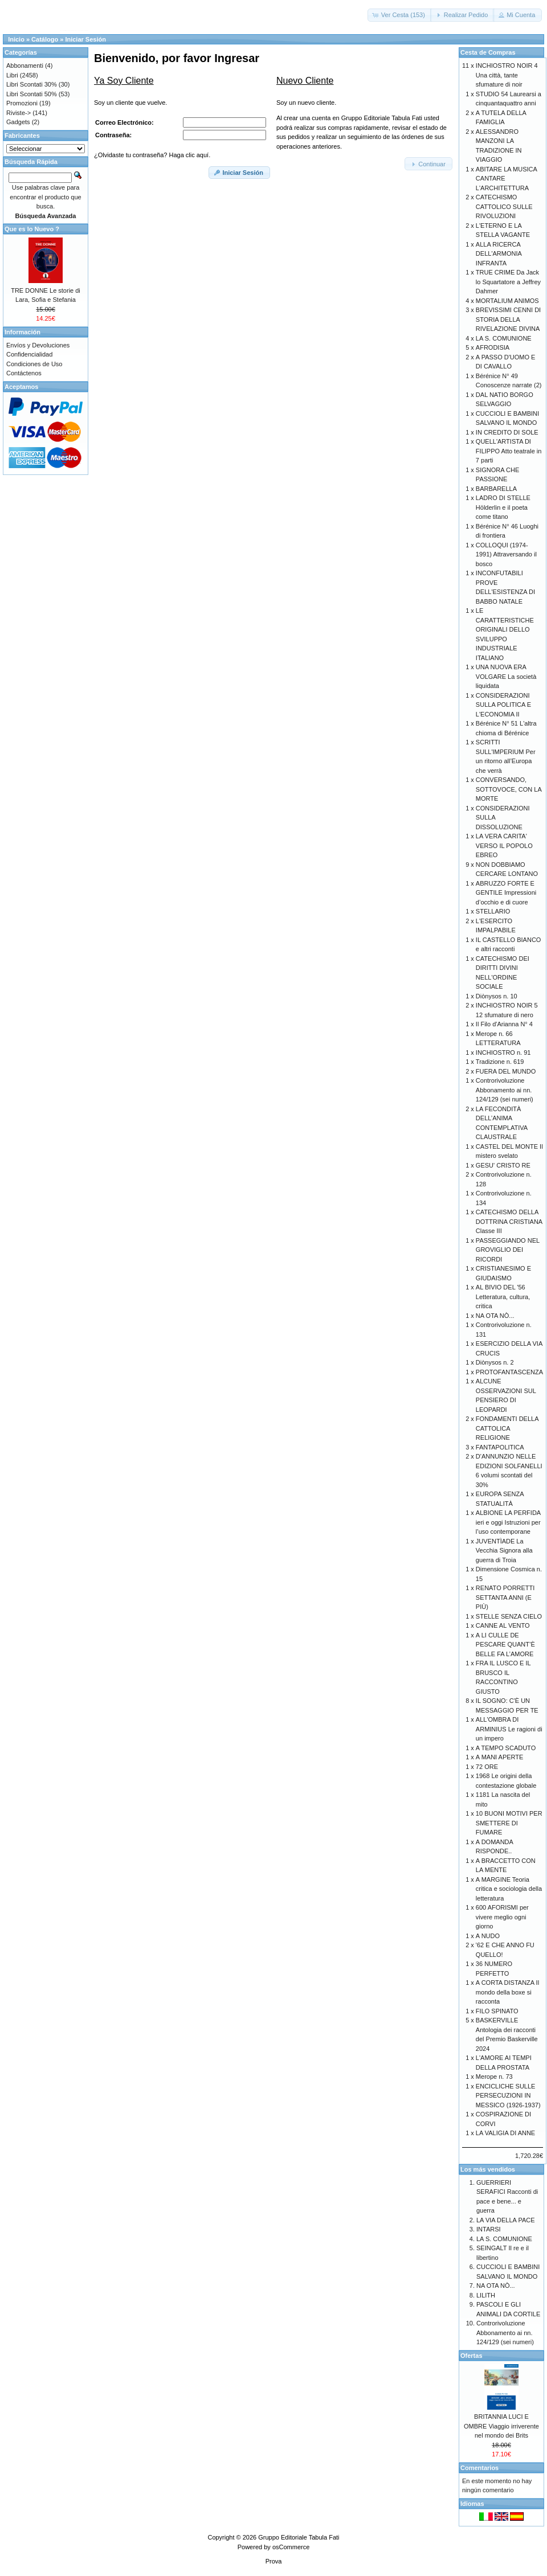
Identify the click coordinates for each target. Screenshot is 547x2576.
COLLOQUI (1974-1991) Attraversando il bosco (506, 554)
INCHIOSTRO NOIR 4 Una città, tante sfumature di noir (507, 75)
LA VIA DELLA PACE (505, 2220)
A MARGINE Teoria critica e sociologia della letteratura (509, 1889)
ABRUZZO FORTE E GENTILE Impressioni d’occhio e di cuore (506, 893)
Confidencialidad (29, 354)
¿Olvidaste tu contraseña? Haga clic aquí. (152, 154)
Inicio (16, 39)
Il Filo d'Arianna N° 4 (504, 1024)
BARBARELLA (496, 488)
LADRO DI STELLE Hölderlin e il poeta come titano (503, 507)
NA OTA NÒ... (495, 1315)
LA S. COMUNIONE (504, 338)
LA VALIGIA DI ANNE (505, 2132)
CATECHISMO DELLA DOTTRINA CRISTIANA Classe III (509, 1221)
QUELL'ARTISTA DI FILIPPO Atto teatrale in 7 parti (509, 451)
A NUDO (488, 1935)
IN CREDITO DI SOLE (507, 432)
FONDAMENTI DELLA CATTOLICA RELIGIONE (507, 1428)
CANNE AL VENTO (503, 1625)
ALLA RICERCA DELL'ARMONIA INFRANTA (498, 254)
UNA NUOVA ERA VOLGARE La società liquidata (506, 676)
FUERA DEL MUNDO (506, 1071)
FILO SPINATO (497, 2011)
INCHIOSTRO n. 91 (503, 1052)
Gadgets (18, 121)
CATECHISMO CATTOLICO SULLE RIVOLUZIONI (504, 206)
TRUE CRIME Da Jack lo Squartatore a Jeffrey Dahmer (508, 281)
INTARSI (488, 2229)
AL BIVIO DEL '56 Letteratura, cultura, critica (503, 1296)
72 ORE (487, 1766)
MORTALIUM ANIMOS (507, 300)
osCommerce (290, 2547)
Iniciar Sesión (85, 39)
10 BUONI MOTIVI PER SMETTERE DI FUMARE (509, 1823)
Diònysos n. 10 (496, 996)
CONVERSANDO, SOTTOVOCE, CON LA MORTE (508, 789)
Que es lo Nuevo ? (32, 229)
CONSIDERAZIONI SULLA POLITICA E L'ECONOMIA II (503, 705)
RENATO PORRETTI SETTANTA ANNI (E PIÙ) (505, 1597)
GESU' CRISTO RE (503, 1165)
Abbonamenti (24, 65)
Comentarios (479, 2467)
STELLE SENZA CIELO (509, 1616)
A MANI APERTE (500, 1757)
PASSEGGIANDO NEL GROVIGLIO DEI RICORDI (508, 1250)
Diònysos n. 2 (495, 1362)
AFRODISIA (492, 347)
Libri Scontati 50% (31, 94)
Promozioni (22, 103)
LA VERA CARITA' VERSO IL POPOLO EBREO (504, 845)
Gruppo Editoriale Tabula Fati (298, 2537)
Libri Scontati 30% (31, 84)
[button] (400, 15)
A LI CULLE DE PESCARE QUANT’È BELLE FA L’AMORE (505, 1644)
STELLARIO (493, 911)
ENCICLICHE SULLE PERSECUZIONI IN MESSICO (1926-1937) (508, 2095)
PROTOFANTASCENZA (509, 1372)
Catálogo (44, 39)
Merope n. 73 (494, 2076)
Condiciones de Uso (34, 364)
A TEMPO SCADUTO (506, 1747)
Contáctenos (24, 373)
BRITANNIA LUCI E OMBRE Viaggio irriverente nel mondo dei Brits (501, 2426)
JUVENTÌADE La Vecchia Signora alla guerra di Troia (504, 1550)
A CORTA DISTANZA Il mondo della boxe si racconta (507, 1992)
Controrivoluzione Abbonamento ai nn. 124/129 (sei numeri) (504, 1090)
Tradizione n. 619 (500, 1061)
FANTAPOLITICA (500, 1447)
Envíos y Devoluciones (38, 345)
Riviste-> (18, 112)
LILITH (485, 2295)
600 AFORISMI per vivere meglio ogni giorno (502, 1917)
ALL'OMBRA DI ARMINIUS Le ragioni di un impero (509, 1729)
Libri (12, 75)
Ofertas (471, 2355)
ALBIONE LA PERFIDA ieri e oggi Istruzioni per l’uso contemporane (508, 1522)
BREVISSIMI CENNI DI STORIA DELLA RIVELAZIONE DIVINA (508, 319)
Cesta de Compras (488, 52)
